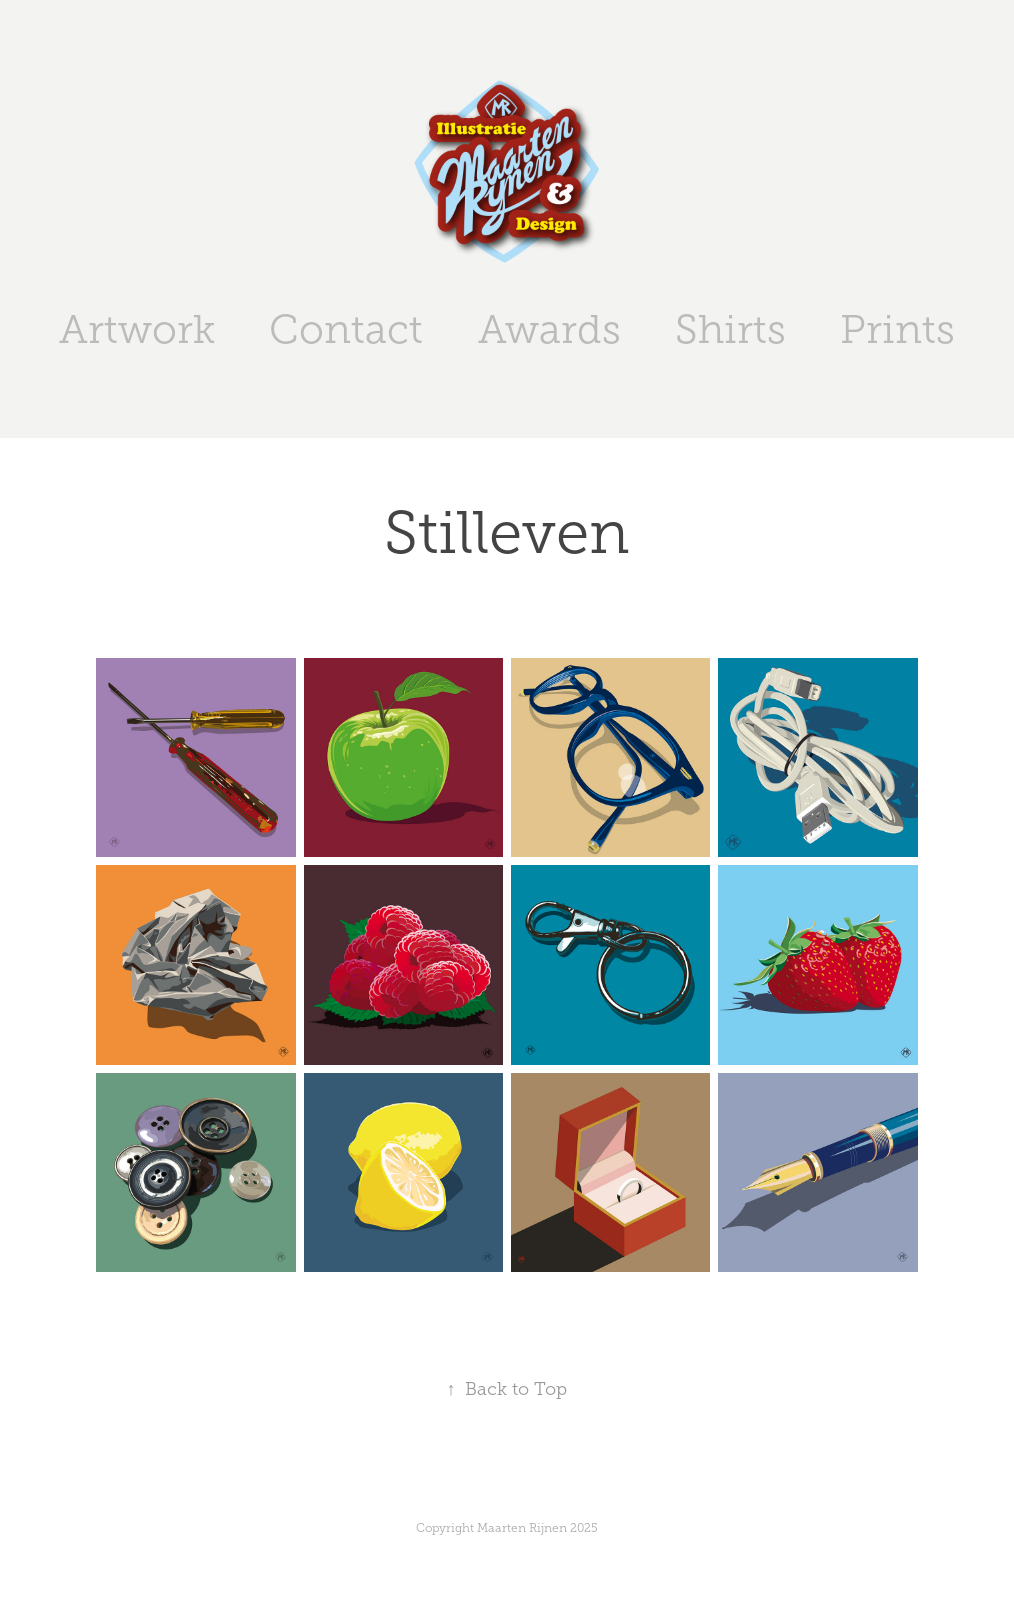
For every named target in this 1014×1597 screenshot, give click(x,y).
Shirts (730, 329)
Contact (346, 329)
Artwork (137, 329)
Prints (897, 329)
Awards (549, 329)
